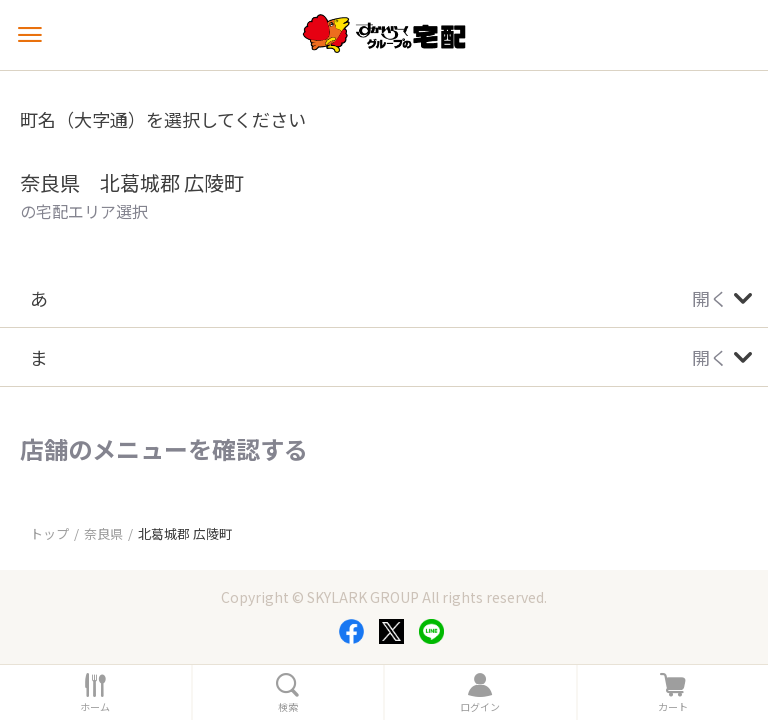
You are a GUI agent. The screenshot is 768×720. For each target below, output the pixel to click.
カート (673, 707)
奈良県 (103, 533)
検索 (288, 707)
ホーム (95, 707)
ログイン (480, 707)
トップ (49, 533)
